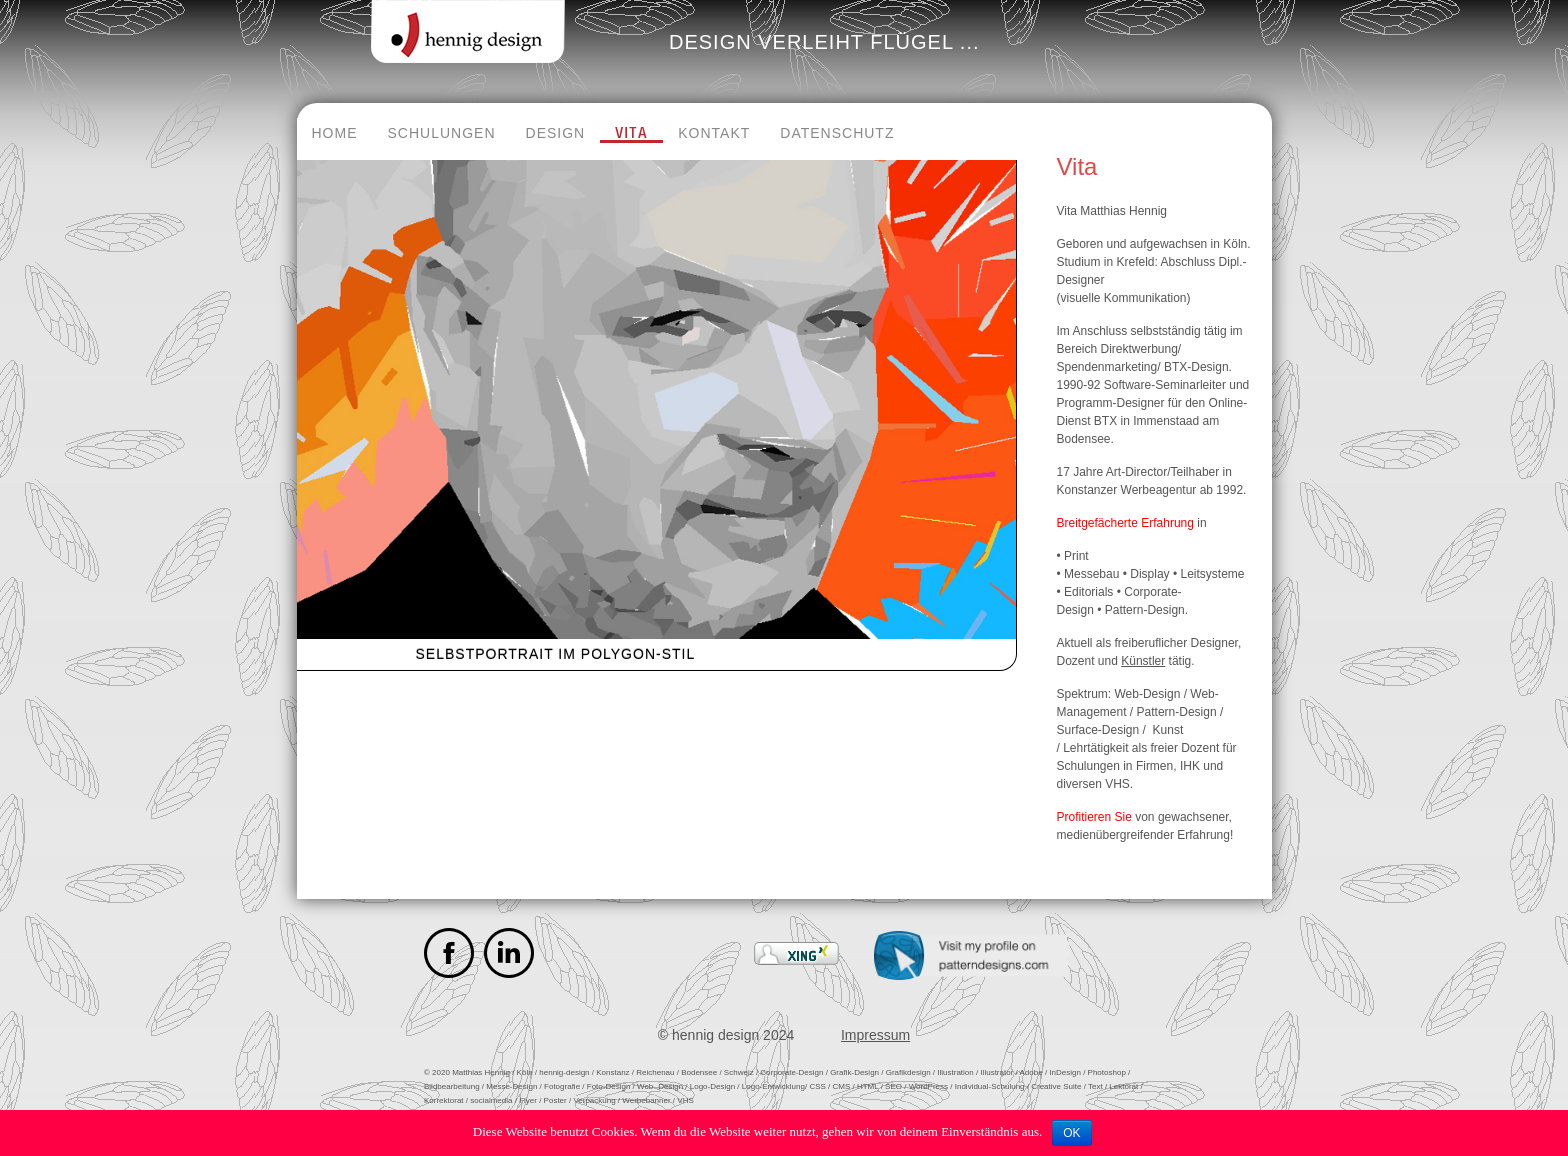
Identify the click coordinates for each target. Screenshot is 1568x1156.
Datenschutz (837, 133)
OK (1071, 1133)
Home (335, 133)
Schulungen (442, 133)
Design (556, 133)
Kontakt (714, 133)
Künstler (1143, 661)
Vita (631, 133)
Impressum (875, 1035)
